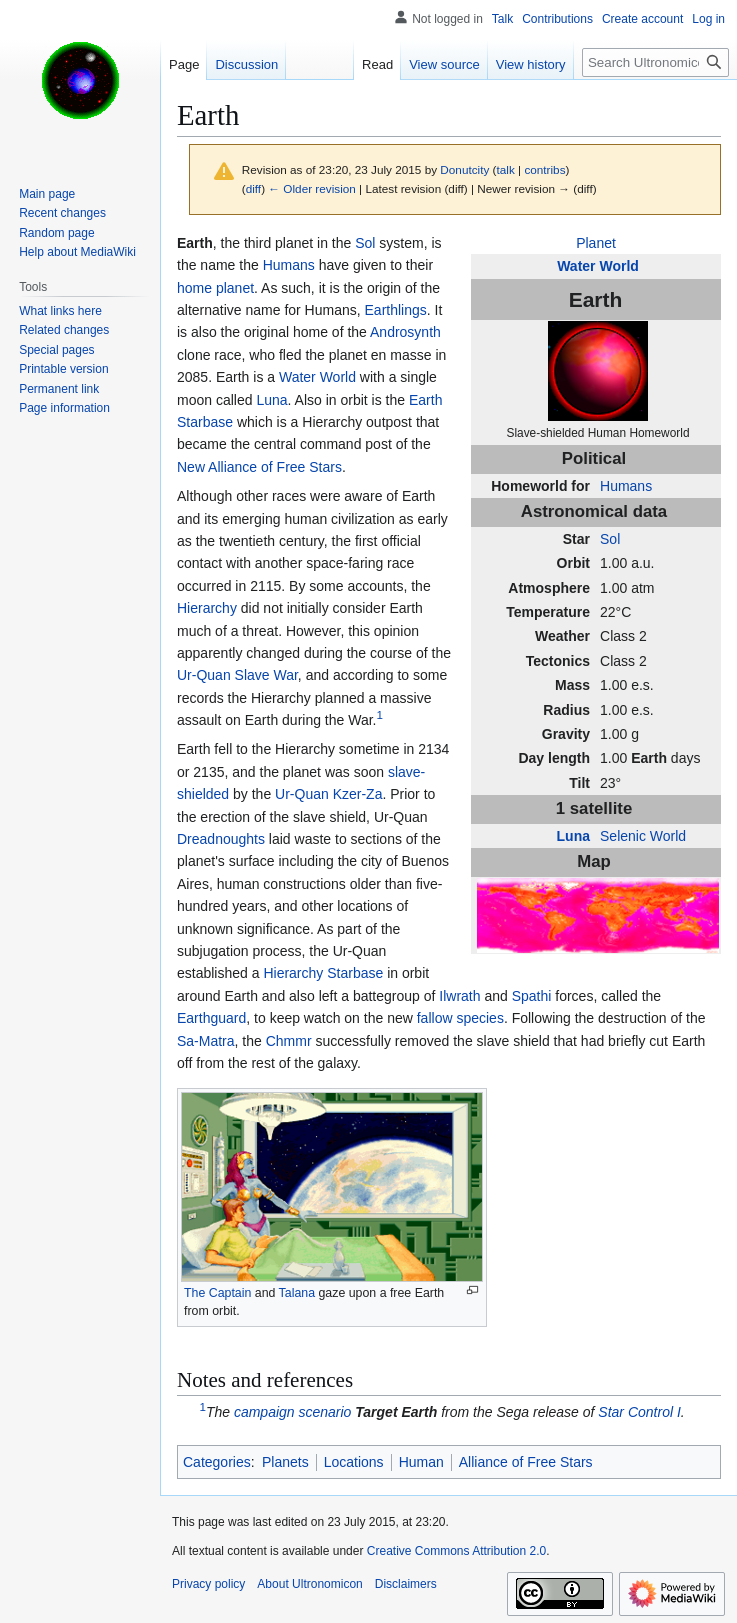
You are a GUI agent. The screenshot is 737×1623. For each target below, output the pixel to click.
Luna (573, 836)
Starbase (355, 973)
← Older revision (312, 188)
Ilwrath (459, 996)
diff (253, 188)
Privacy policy (208, 1584)
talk (506, 169)
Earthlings (396, 310)
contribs (544, 169)
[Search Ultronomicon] (655, 62)
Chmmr (289, 1041)
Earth (649, 758)
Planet (596, 243)
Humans (626, 486)
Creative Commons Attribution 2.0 (456, 1551)
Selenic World (643, 836)
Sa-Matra (206, 1041)
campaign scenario (293, 1412)
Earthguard (211, 1018)
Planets (285, 1462)
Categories (217, 1462)
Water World (598, 266)
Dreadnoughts (221, 839)
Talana (297, 1293)
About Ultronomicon (309, 1584)
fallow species (460, 1018)
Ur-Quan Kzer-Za (328, 794)
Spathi (532, 996)
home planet (215, 288)
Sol (610, 539)
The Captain (217, 1293)
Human (421, 1462)
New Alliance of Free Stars (259, 467)
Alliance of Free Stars (526, 1462)
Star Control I (639, 1412)
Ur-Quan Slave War (237, 675)
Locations (354, 1462)
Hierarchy (207, 608)
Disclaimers (406, 1584)
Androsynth (405, 332)
